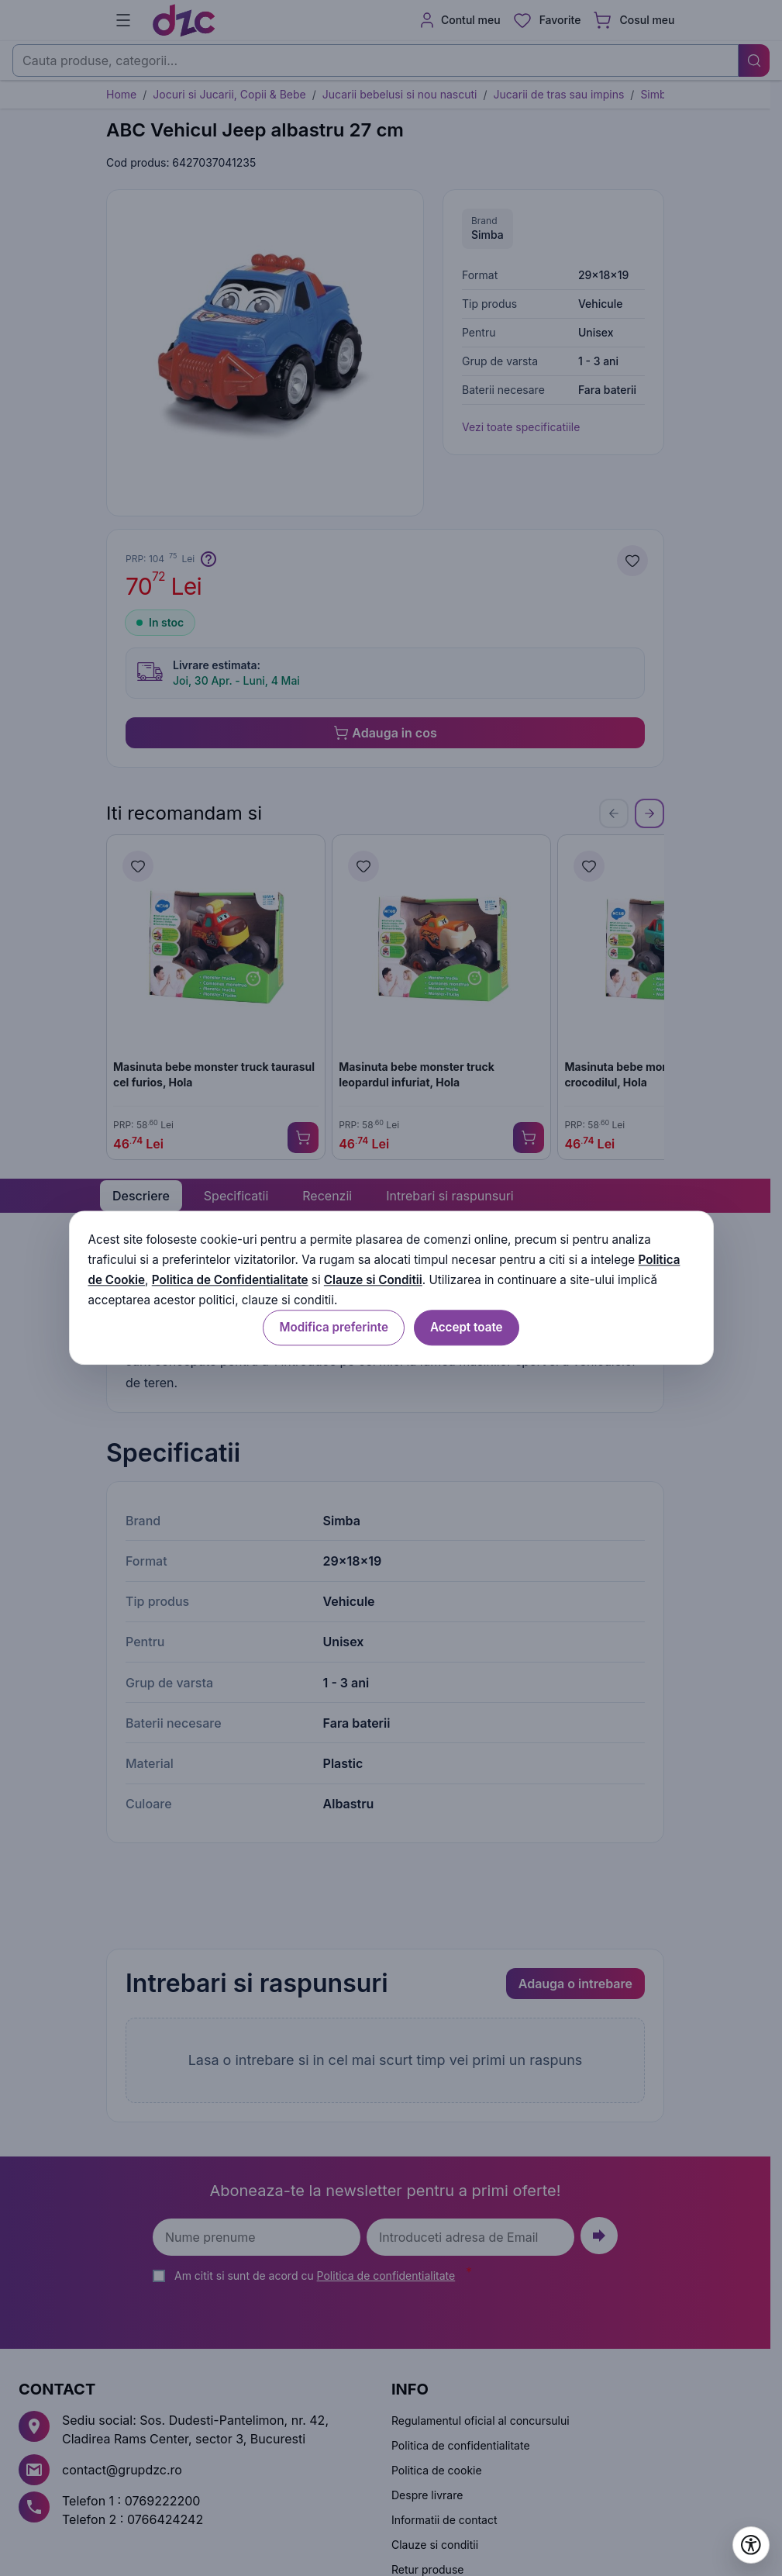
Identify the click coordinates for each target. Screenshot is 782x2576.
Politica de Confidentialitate (230, 1279)
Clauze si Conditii (373, 1279)
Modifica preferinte (333, 1328)
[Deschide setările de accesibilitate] (751, 2545)
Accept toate (466, 1328)
